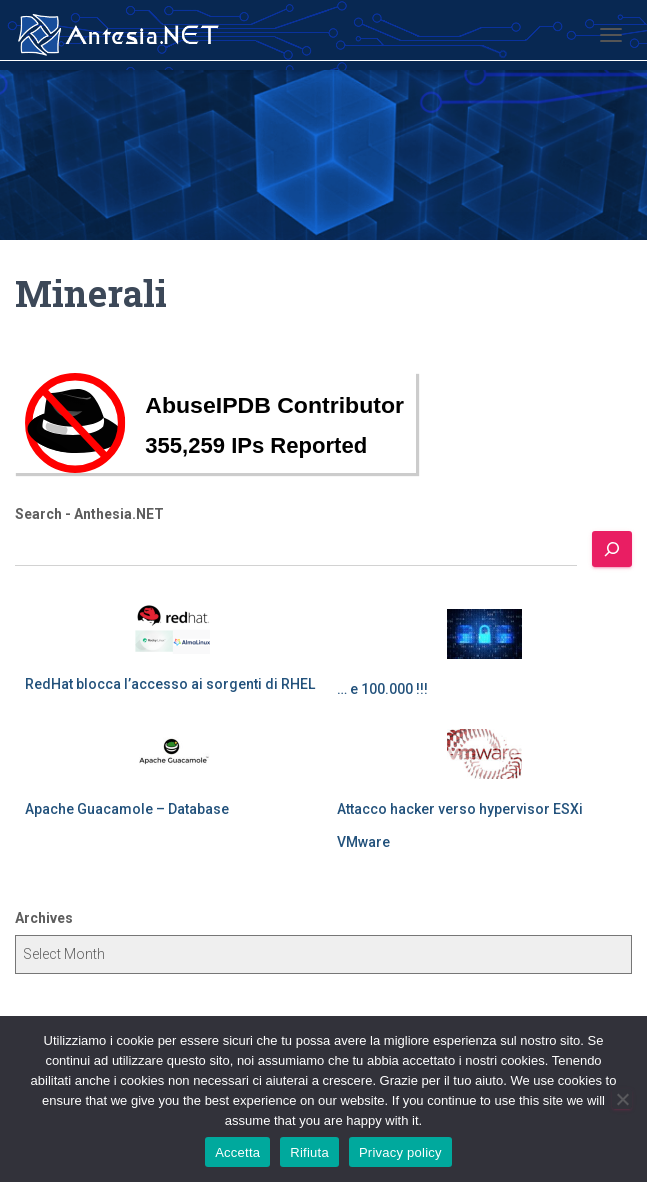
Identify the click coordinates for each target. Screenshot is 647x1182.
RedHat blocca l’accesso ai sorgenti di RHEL (170, 684)
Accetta (237, 1152)
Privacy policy (400, 1152)
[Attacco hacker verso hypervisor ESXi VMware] (484, 754)
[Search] (612, 549)
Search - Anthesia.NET (89, 514)
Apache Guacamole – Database (127, 809)
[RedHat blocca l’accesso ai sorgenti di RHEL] (172, 629)
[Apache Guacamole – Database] (172, 754)
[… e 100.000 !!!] (484, 634)
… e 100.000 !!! (382, 689)
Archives (44, 918)
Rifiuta (309, 1152)
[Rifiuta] (622, 1099)
